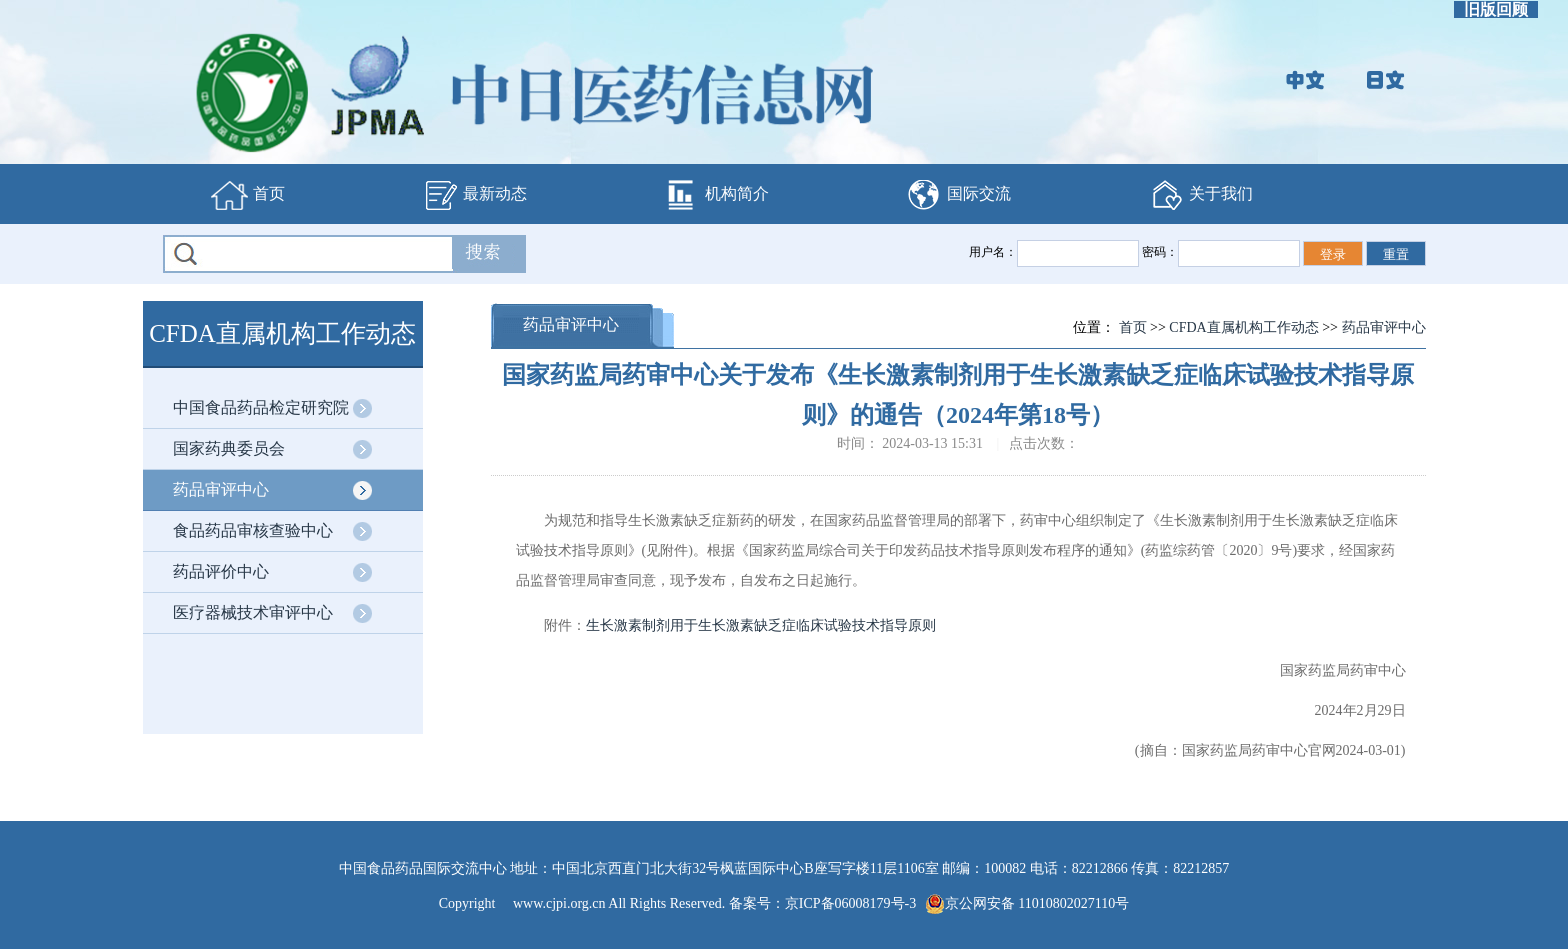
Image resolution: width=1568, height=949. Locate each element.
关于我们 (1200, 195)
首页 (248, 195)
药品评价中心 (221, 571)
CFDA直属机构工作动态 (1243, 327)
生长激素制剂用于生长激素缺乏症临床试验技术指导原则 (761, 625)
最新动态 (474, 195)
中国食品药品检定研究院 (261, 407)
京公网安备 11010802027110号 (1027, 904)
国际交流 (958, 195)
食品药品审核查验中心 (253, 530)
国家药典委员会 (229, 448)
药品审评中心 (221, 489)
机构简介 (716, 195)
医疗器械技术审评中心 (253, 612)
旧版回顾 (1496, 9)
